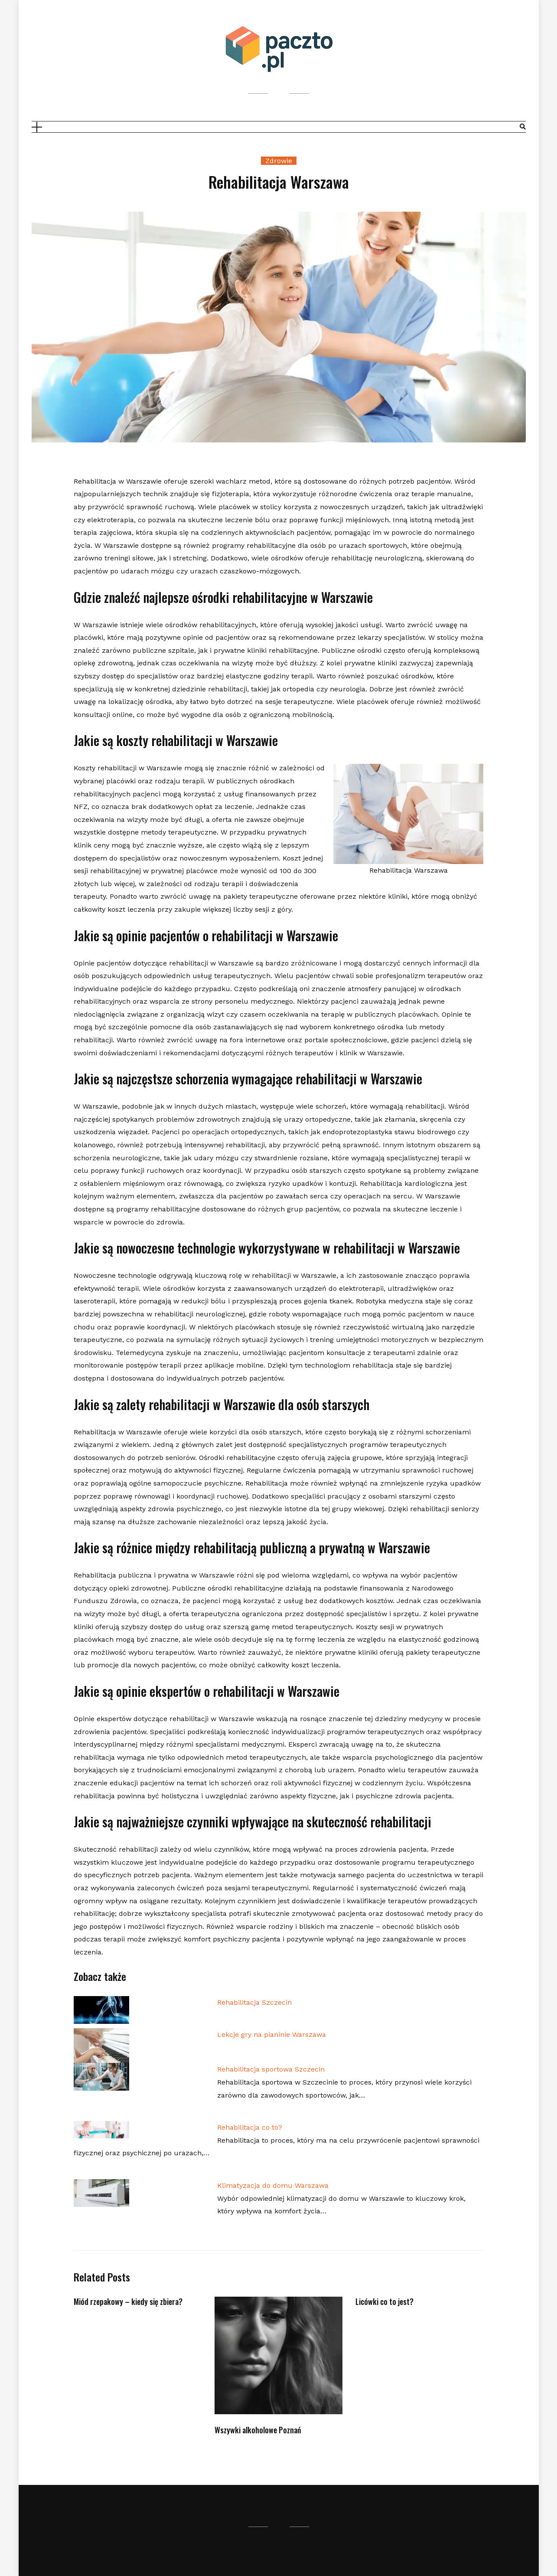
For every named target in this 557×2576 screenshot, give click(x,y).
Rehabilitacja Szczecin (254, 2002)
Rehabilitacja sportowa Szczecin (271, 2069)
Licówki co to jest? (384, 2301)
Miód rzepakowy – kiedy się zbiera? (128, 2301)
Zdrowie (278, 161)
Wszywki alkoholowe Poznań (258, 2429)
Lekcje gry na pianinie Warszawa (271, 2034)
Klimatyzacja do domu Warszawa (273, 2185)
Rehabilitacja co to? (249, 2127)
